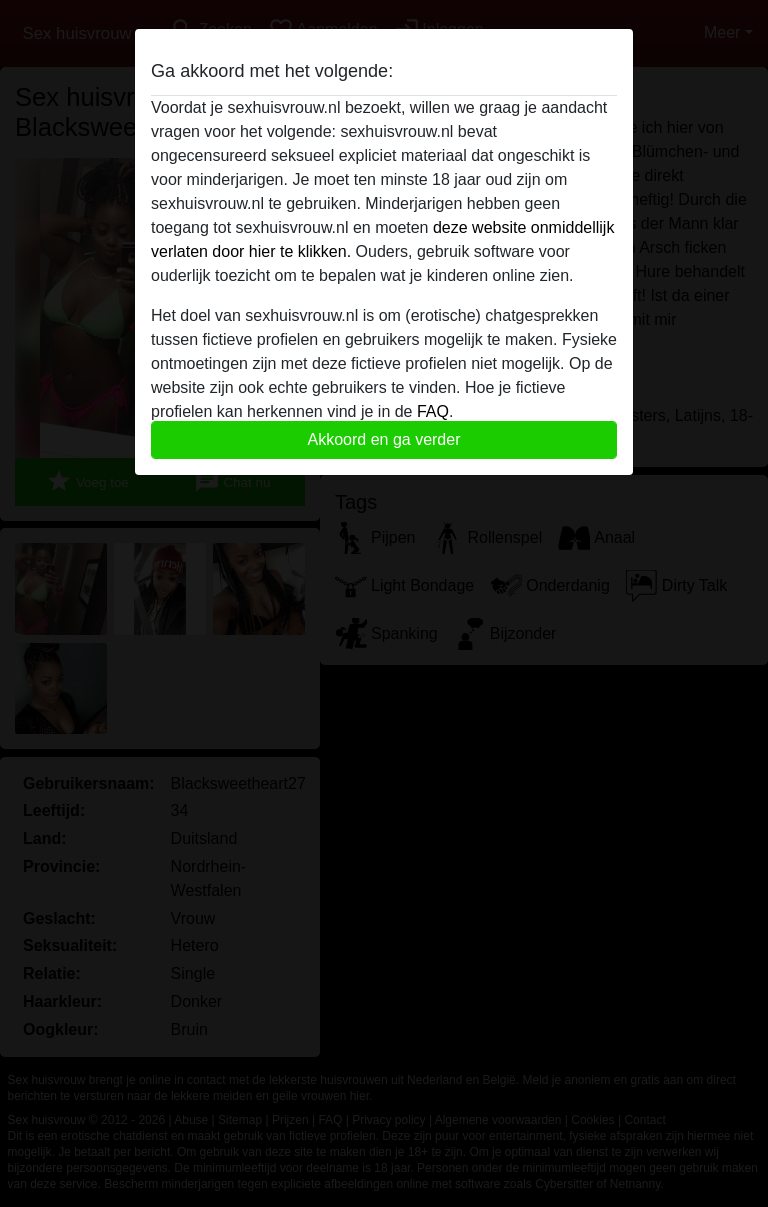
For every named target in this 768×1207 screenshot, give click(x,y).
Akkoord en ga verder (384, 439)
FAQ (433, 411)
